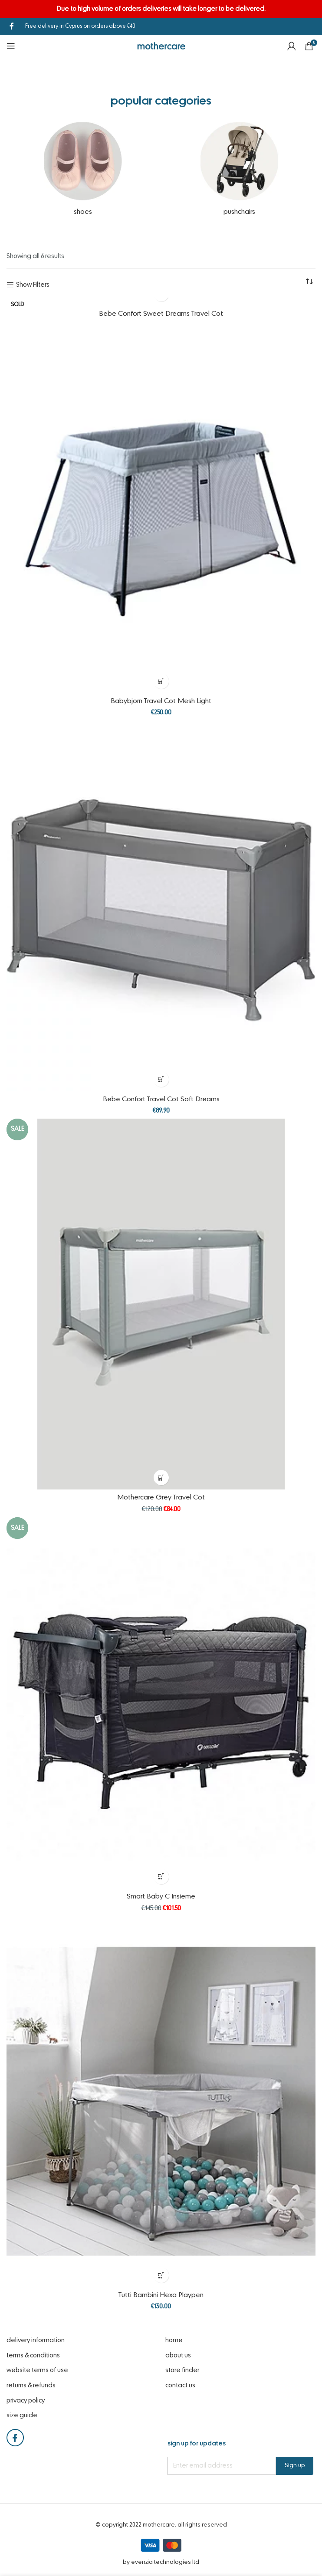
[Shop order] (308, 281)
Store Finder (182, 2370)
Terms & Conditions (33, 2356)
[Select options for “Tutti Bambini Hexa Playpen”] (161, 2275)
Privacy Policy (26, 2401)
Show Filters (32, 285)
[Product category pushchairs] (239, 171)
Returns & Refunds (31, 2386)
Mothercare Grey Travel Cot (161, 1497)
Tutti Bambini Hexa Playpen (161, 2295)
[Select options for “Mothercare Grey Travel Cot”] (161, 1477)
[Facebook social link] (11, 26)
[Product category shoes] (83, 171)
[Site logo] (161, 46)
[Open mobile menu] (11, 46)
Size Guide (22, 2415)
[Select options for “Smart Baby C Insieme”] (161, 1876)
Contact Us (180, 2386)
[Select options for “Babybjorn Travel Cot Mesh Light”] (161, 681)
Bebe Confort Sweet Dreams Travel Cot (161, 314)
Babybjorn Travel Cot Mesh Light (161, 701)
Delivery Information (36, 2340)
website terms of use (37, 2370)
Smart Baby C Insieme (161, 1896)
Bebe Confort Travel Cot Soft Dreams (161, 1099)
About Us (178, 2356)
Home (174, 2340)
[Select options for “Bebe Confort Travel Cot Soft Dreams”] (161, 1079)
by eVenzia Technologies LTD (161, 2562)
